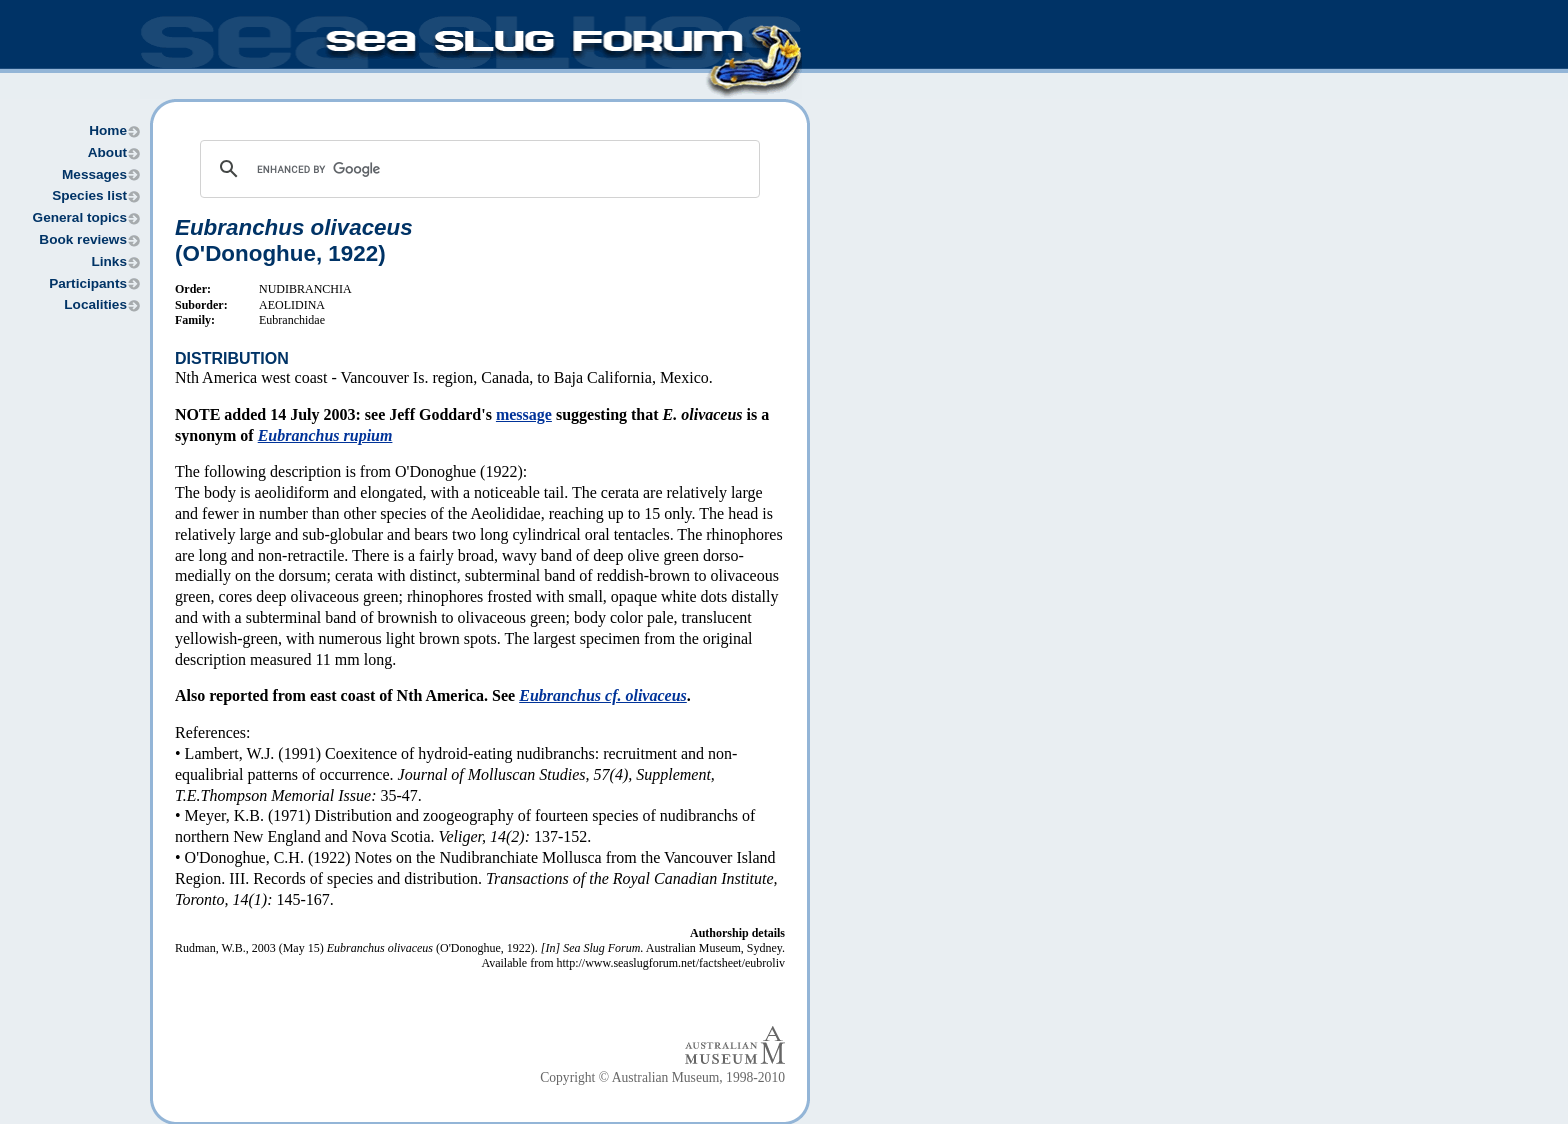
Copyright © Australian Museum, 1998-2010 (662, 1077)
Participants (88, 283)
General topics (80, 217)
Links (109, 261)
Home (108, 130)
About (107, 152)
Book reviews (83, 239)
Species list (89, 195)
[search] (477, 169)
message (524, 414)
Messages (94, 174)
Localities (95, 304)
